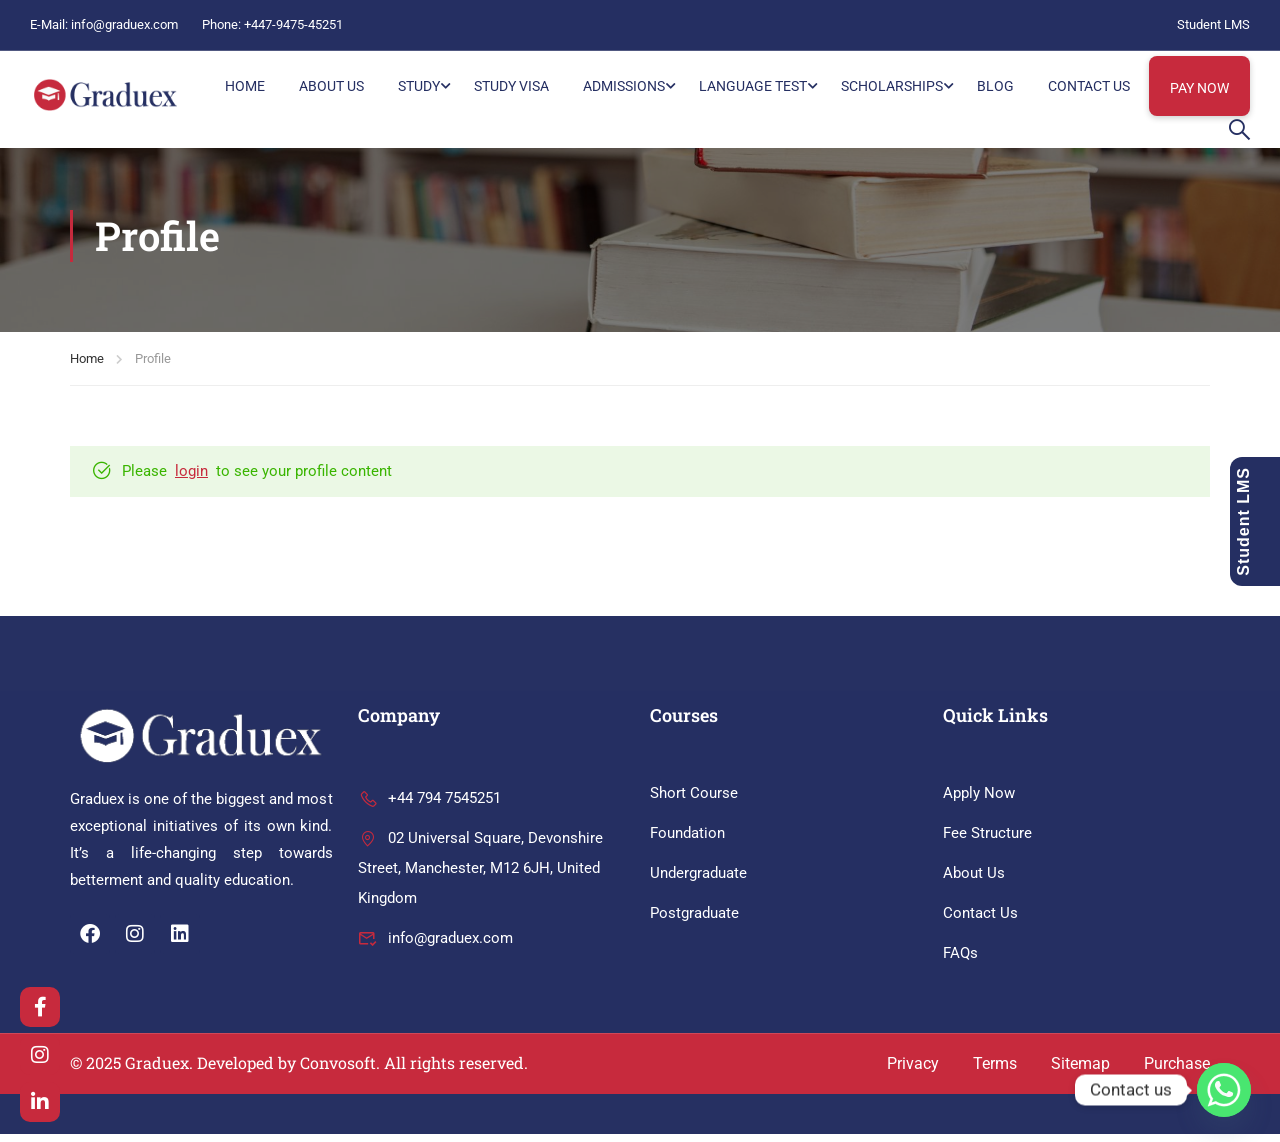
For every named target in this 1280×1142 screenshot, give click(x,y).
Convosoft (338, 1071)
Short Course (694, 801)
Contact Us (1089, 86)
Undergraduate (698, 881)
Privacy (913, 1071)
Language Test (753, 86)
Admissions (624, 86)
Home (87, 366)
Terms (995, 1071)
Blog (995, 86)
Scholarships (892, 86)
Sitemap (1080, 1071)
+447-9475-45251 (293, 24)
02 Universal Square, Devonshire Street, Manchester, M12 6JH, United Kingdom (480, 876)
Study (419, 86)
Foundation (687, 841)
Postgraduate (694, 921)
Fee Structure (987, 841)
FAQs (960, 961)
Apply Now (979, 801)
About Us (331, 86)
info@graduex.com (124, 24)
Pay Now (1199, 88)
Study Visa (511, 86)
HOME (245, 86)
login (191, 479)
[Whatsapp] (1224, 1090)
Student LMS (1213, 24)
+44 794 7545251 (429, 806)
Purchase (1177, 1071)
